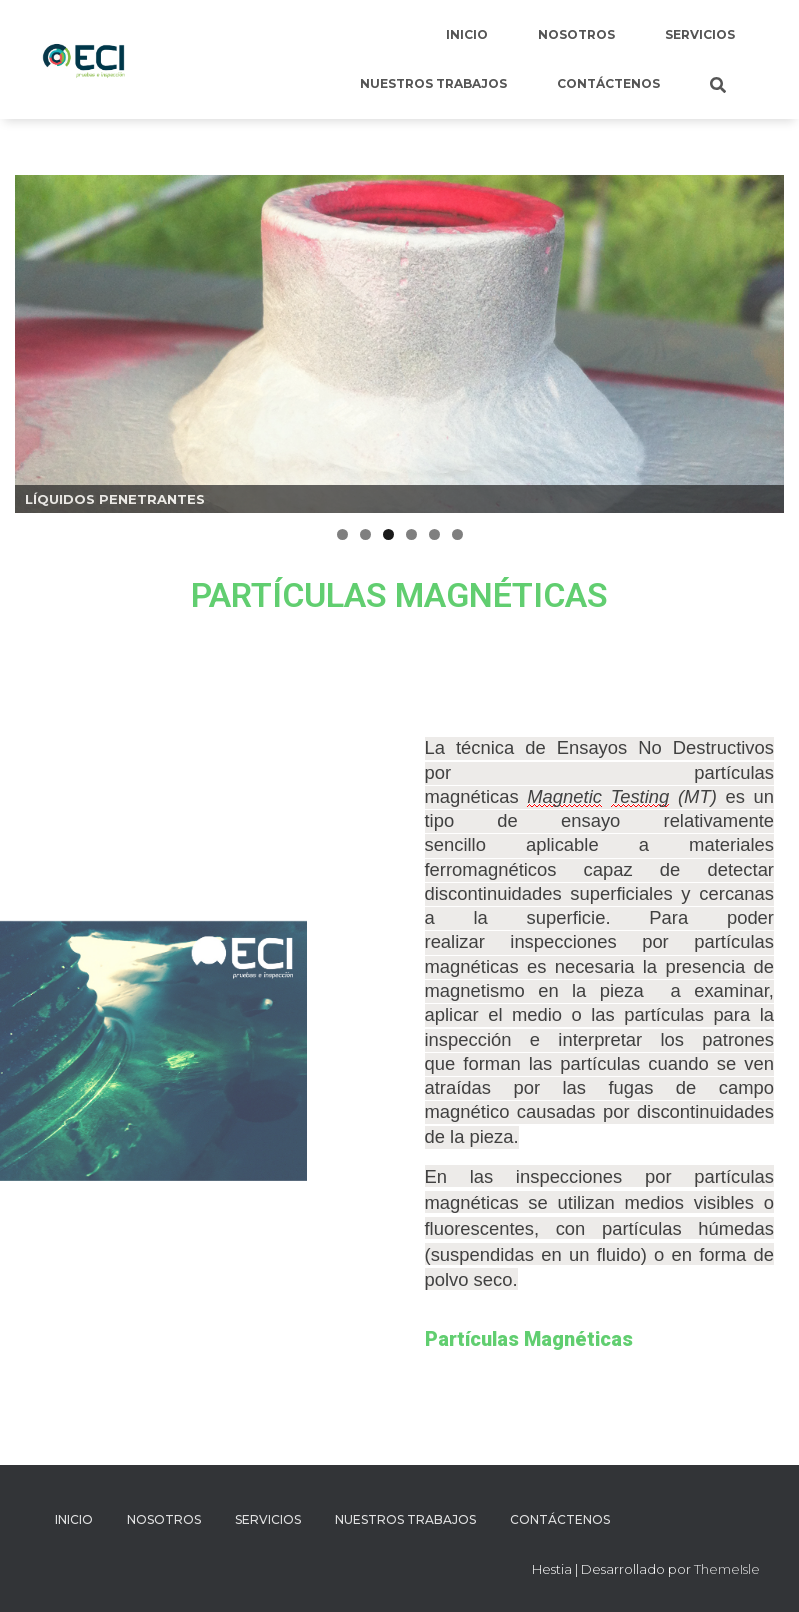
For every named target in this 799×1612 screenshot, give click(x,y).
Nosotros (576, 34)
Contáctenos (608, 83)
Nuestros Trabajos (433, 83)
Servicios (700, 34)
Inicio (467, 34)
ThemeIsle (727, 1569)
